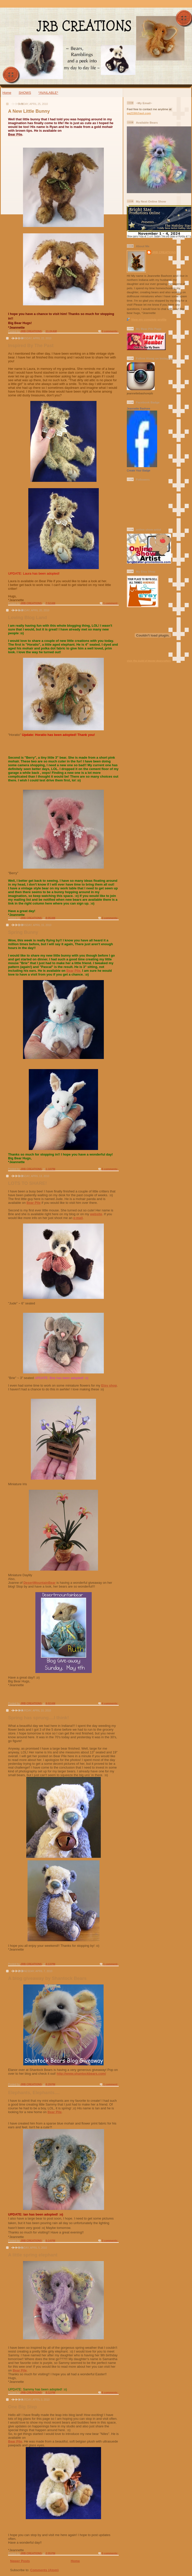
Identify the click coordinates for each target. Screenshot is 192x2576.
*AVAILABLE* (48, 93)
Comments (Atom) (44, 2570)
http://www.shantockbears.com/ (81, 2073)
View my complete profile (148, 319)
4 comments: (110, 1703)
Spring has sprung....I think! (38, 1717)
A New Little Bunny (29, 111)
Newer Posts (20, 2561)
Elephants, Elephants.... (34, 2092)
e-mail (78, 1218)
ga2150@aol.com (139, 113)
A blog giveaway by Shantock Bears (47, 1978)
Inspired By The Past (31, 345)
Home (7, 93)
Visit (149, 660)
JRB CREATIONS (164, 252)
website (96, 1214)
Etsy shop (109, 1385)
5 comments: (110, 1169)
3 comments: (110, 331)
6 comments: (110, 2392)
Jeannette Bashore (138, 408)
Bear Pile (34, 1203)
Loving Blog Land (27, 617)
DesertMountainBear (39, 1583)
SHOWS (25, 93)
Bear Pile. (73, 971)
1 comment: (111, 603)
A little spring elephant (32, 2254)
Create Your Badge (138, 470)
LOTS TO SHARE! (27, 1183)
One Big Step (22, 2406)
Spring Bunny (23, 932)
